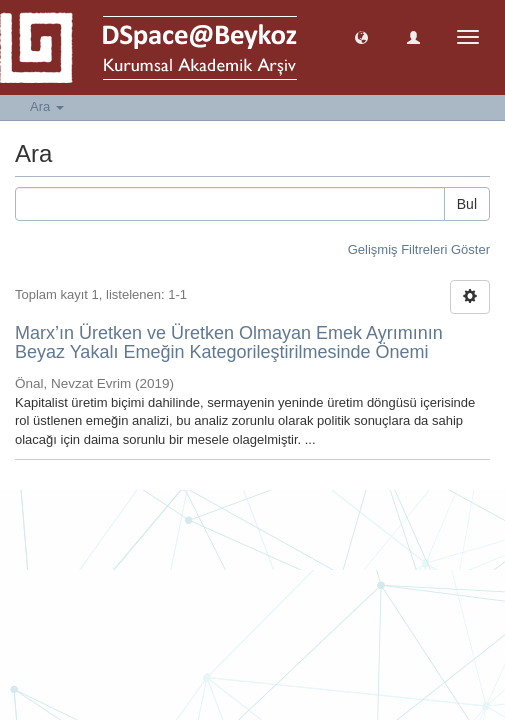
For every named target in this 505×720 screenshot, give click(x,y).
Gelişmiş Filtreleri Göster (419, 249)
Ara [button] (47, 106)
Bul (467, 204)
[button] (361, 36)
